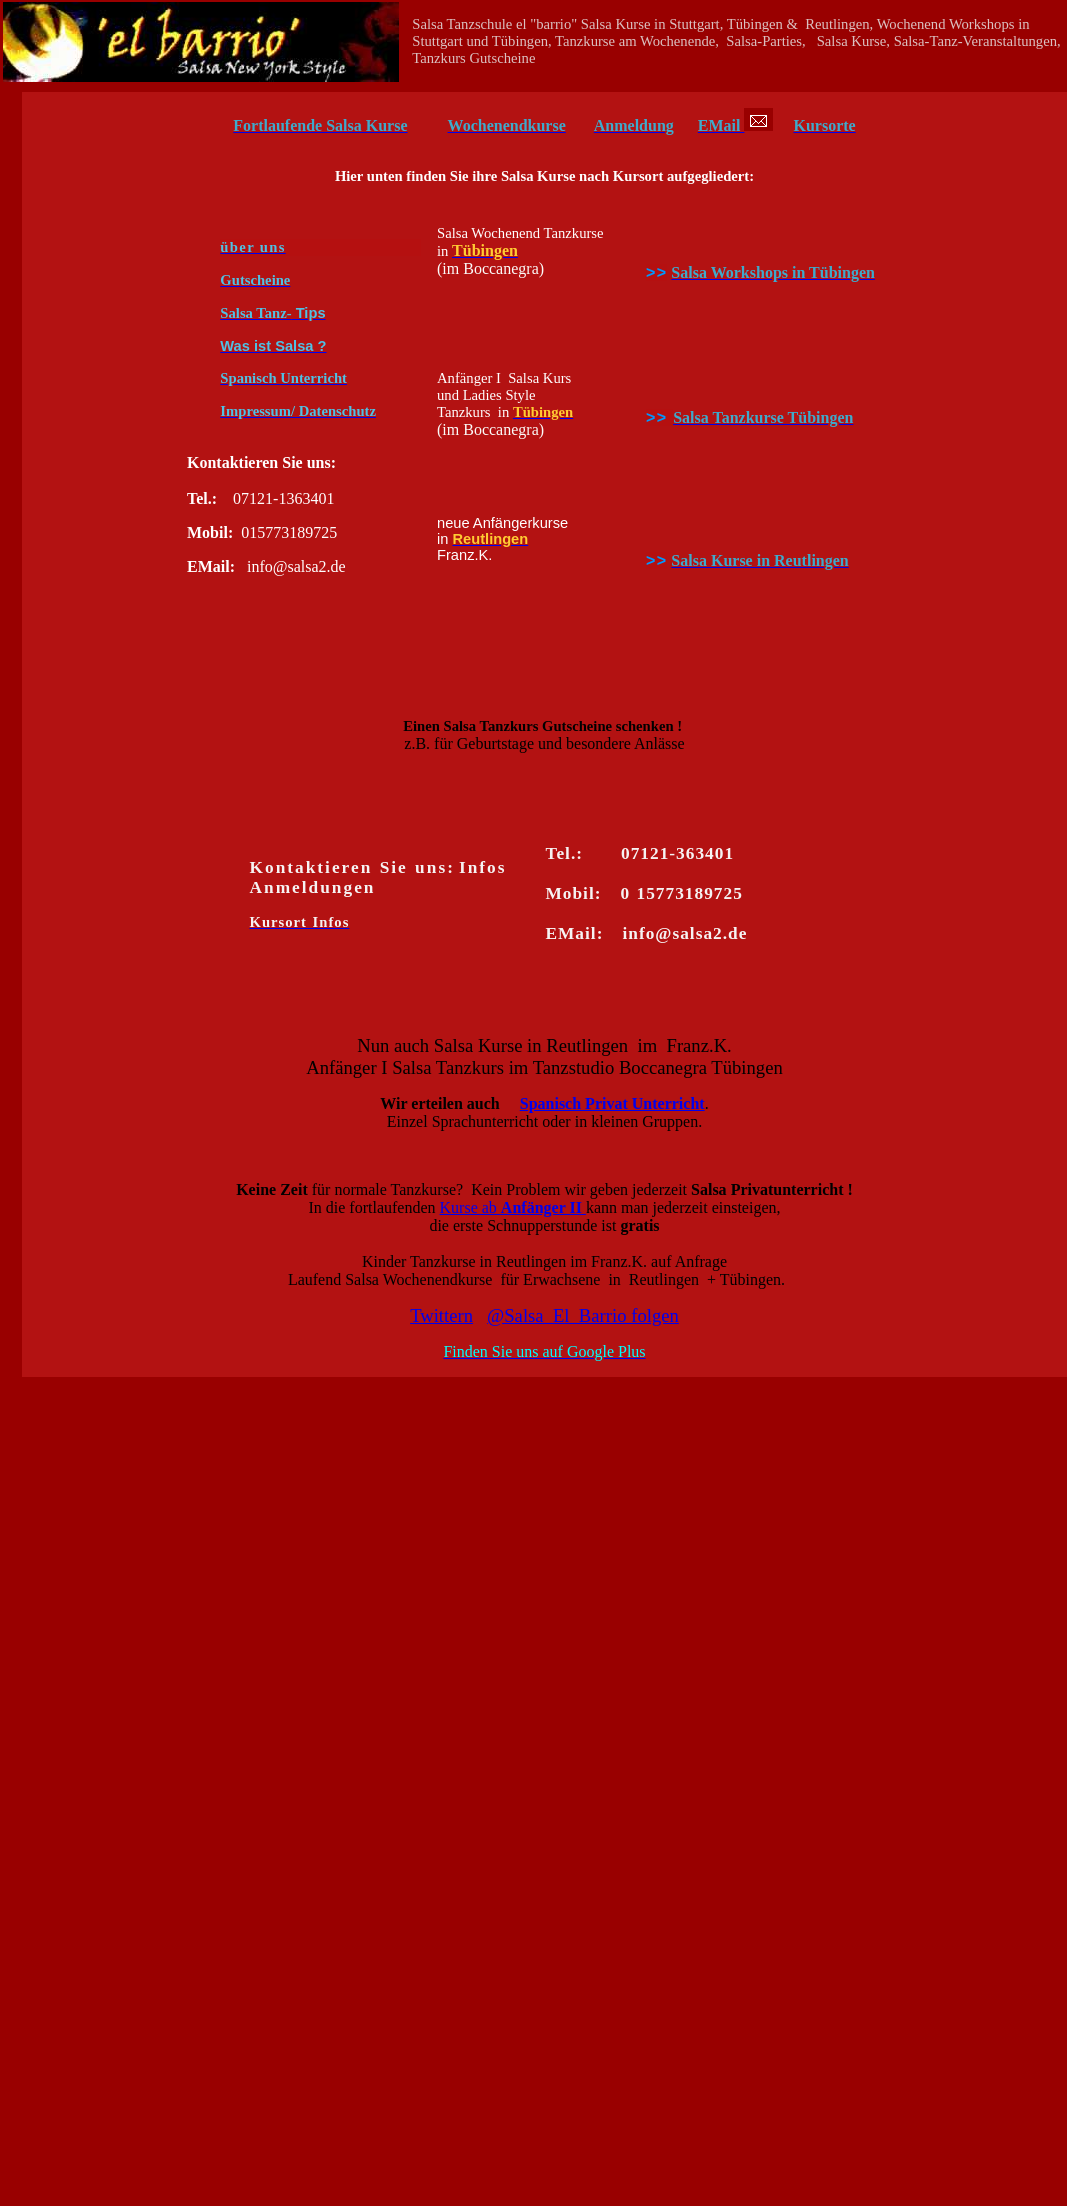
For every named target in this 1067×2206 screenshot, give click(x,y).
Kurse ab (513, 1207)
